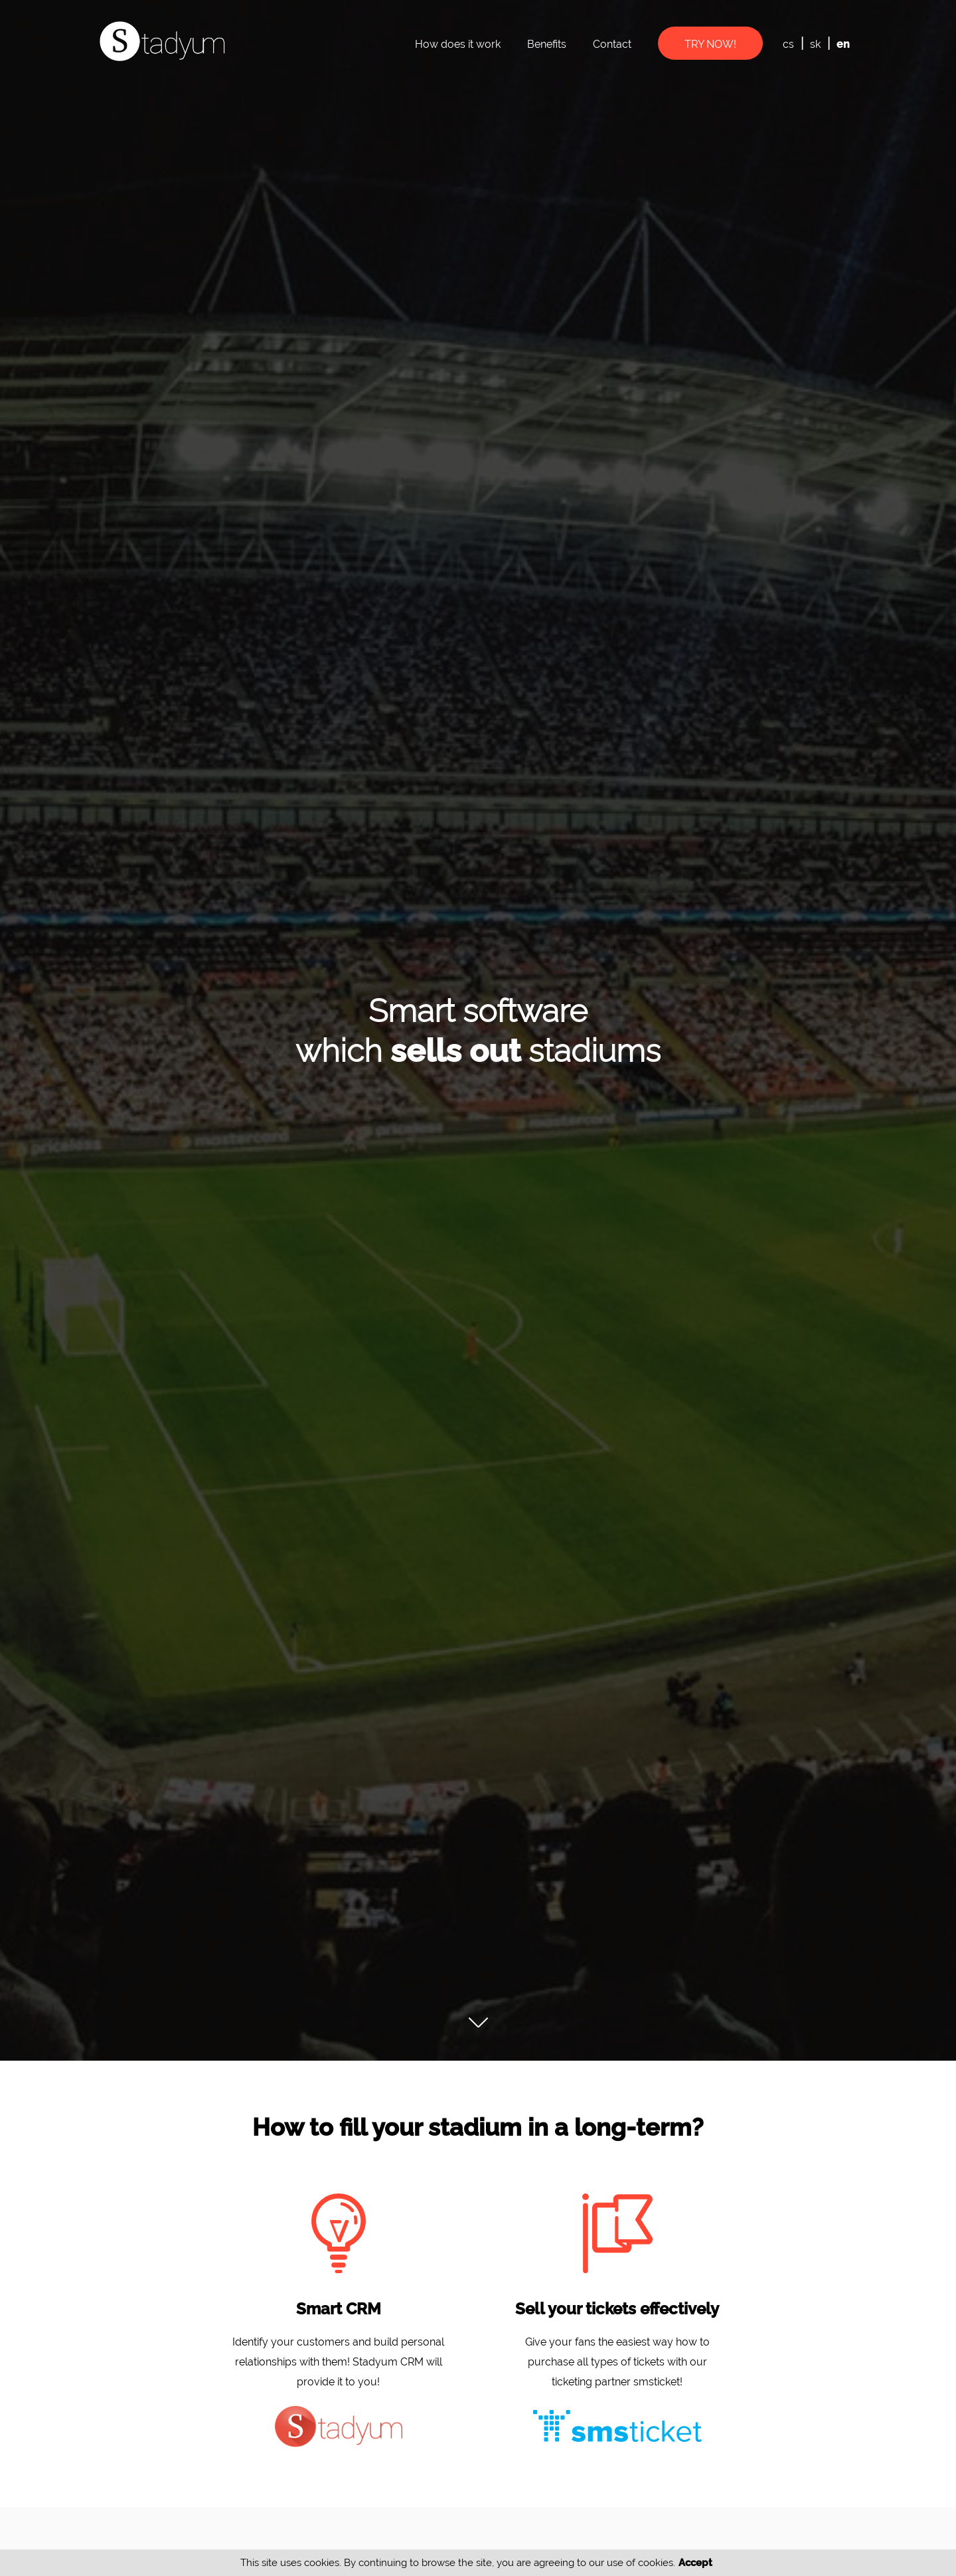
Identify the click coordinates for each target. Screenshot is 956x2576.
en (843, 44)
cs (788, 44)
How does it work (458, 44)
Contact (612, 44)
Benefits (546, 44)
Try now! (710, 44)
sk (815, 44)
